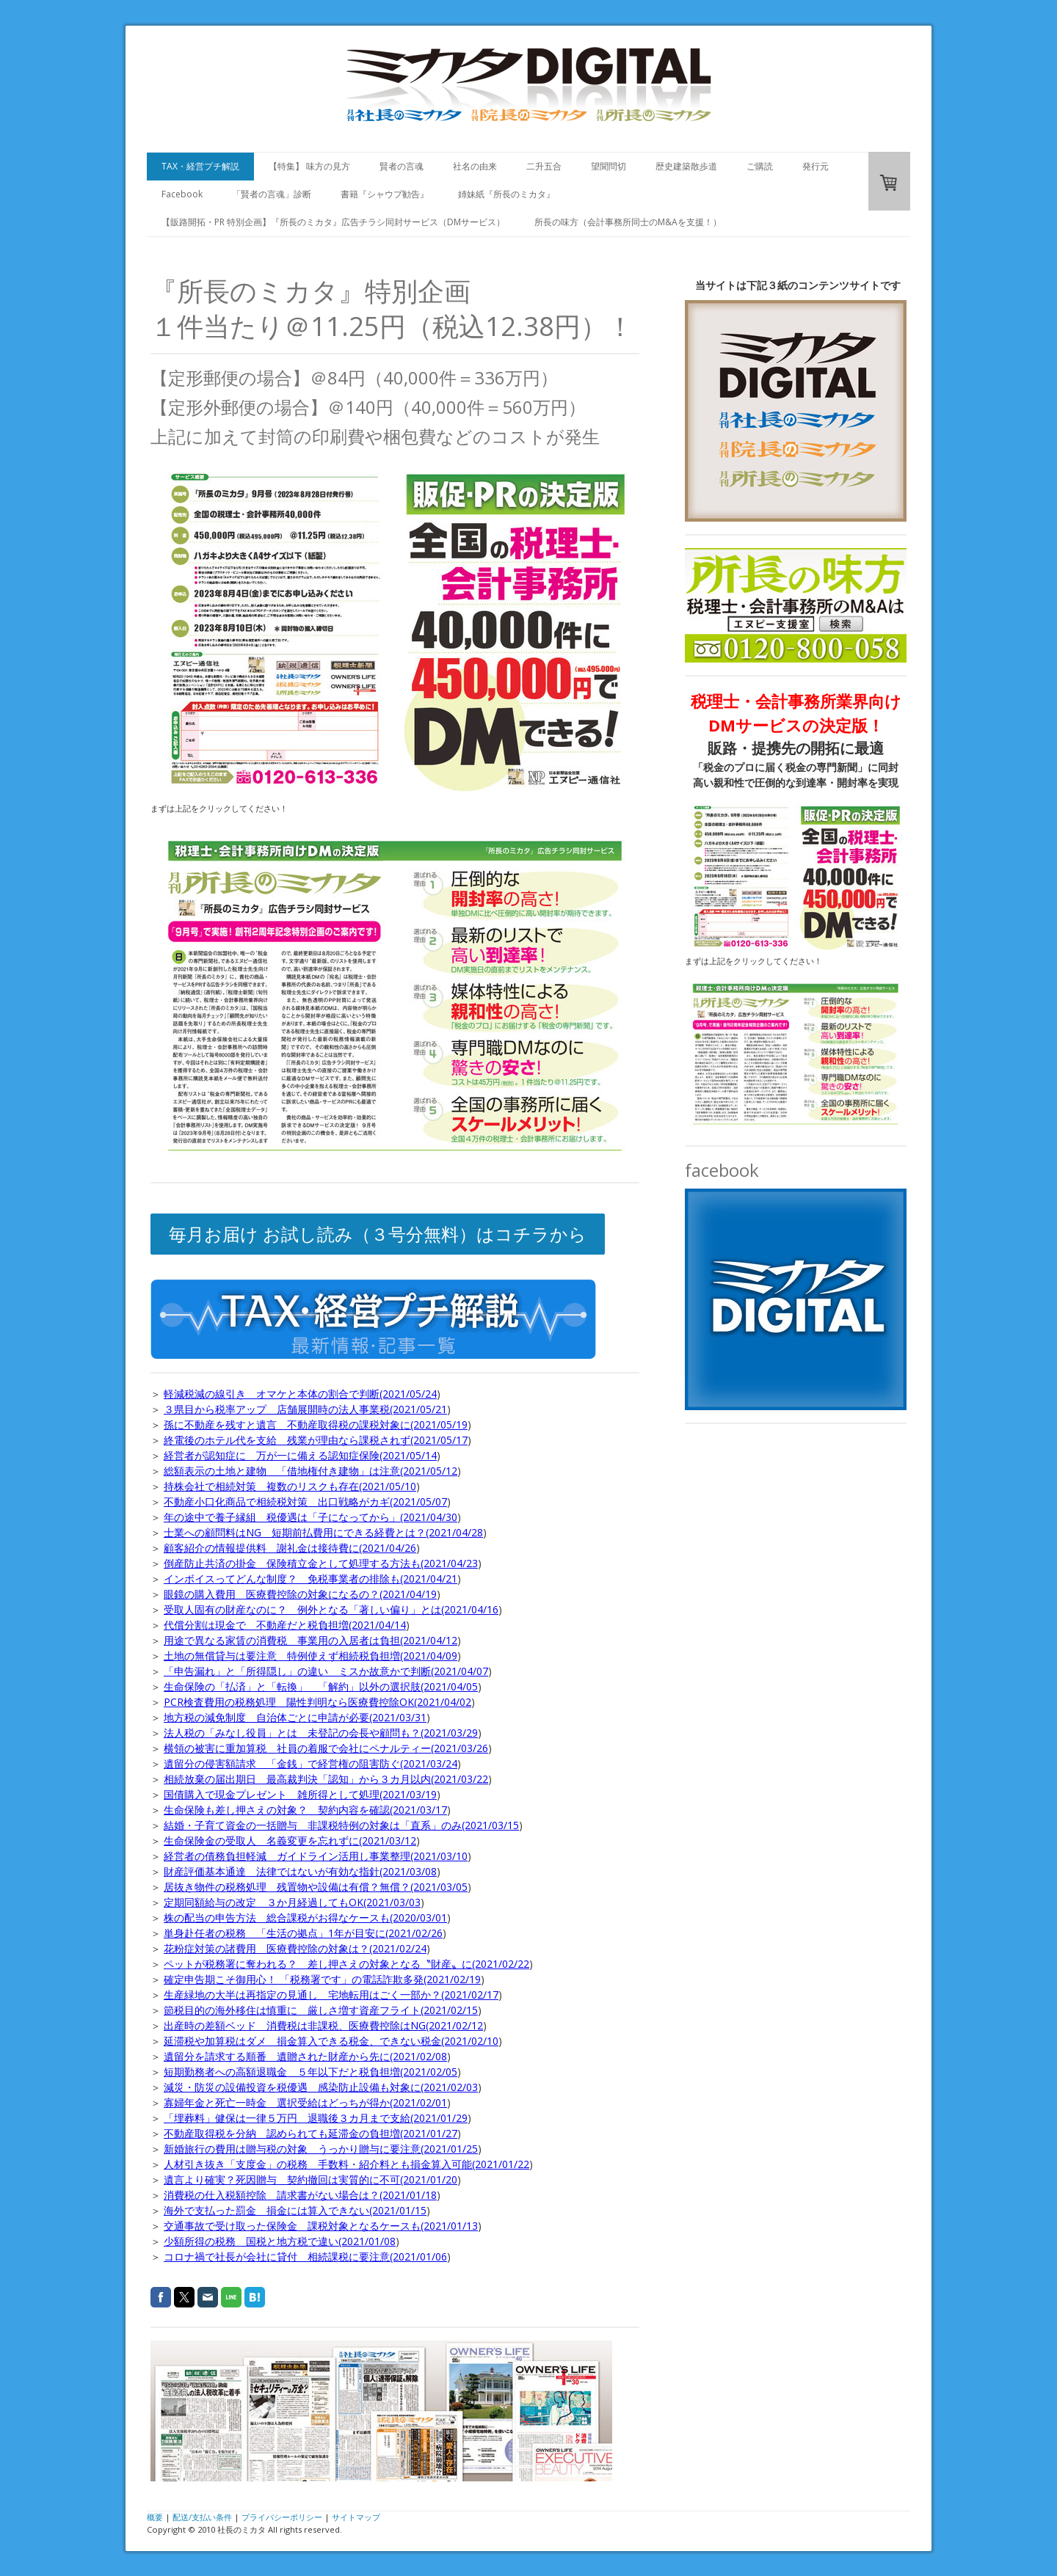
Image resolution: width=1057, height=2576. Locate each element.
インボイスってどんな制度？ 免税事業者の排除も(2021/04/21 (310, 1579)
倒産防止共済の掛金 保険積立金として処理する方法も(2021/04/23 (321, 1563)
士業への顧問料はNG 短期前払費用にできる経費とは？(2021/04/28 (323, 1532)
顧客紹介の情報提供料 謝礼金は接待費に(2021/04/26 (290, 1548)
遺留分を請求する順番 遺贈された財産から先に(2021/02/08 (305, 2056)
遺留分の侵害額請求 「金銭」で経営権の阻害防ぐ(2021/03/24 (310, 1763)
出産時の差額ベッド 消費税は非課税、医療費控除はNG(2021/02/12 (323, 2025)
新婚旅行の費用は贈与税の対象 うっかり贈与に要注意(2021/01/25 (321, 2149)
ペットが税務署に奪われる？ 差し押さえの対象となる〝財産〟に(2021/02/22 (346, 1964)
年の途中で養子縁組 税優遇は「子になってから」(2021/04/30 (310, 1517)
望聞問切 (608, 166)
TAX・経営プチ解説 (200, 166)
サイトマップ (356, 2516)
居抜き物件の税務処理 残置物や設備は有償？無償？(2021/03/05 (316, 1887)
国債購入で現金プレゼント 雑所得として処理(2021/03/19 (300, 1794)
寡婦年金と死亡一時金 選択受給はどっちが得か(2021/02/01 (305, 2102)
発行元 (815, 166)
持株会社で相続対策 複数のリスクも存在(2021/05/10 (290, 1486)
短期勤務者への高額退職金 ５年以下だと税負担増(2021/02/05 (310, 2072)
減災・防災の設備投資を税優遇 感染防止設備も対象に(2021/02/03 (321, 2087)
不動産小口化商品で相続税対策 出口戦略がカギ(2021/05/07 (305, 1501)
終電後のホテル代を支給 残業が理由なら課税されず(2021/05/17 (316, 1440)
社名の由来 (475, 166)
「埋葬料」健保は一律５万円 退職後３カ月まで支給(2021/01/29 (316, 2118)
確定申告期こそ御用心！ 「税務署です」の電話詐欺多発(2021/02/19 (322, 1979)
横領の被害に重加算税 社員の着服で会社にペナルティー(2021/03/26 (326, 1748)
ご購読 (760, 166)
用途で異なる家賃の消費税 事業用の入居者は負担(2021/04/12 (310, 1640)
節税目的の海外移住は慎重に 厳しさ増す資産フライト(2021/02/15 (321, 2010)
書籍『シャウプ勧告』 (385, 194)
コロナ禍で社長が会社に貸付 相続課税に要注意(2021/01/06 (305, 2256)
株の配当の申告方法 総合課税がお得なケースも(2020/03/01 (305, 1917)
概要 (155, 2516)
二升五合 (544, 166)
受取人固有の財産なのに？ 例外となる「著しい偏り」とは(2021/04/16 (331, 1609)
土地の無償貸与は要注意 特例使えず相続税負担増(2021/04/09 (310, 1656)
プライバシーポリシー (281, 2516)
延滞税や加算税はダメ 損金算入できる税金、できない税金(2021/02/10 (331, 2041)
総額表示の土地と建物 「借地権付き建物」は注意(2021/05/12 (310, 1471)
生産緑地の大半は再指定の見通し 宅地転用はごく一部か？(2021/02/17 (331, 1995)
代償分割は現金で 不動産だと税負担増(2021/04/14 (285, 1625)
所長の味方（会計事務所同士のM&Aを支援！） (628, 222)
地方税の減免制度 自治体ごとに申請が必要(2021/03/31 (295, 1717)
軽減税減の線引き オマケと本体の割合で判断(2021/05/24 (300, 1394)
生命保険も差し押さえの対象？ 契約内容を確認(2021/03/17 (305, 1810)
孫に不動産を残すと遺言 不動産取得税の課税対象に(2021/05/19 (316, 1424)
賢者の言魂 (401, 166)
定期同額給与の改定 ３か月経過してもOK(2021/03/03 (292, 1902)
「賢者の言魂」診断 (271, 194)
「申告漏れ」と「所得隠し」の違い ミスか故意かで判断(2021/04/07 (326, 1671)
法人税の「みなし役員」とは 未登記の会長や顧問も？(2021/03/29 (321, 1733)
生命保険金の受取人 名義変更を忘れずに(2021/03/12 (290, 1840)
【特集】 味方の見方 (309, 166)
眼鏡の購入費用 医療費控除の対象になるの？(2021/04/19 (300, 1594)
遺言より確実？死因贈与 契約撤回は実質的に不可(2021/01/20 (310, 2179)
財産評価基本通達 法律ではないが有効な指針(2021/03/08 (300, 1871)
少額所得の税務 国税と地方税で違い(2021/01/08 (280, 2241)
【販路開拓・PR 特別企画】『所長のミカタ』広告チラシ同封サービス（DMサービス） (333, 222)
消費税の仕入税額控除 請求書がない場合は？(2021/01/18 (300, 2195)
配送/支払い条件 (202, 2516)
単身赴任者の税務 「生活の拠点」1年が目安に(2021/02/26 (303, 1933)
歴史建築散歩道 (686, 166)
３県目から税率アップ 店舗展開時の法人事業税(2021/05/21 (305, 1409)
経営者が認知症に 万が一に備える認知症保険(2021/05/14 (300, 1455)
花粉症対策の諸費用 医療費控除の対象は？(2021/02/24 (295, 1948)
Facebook (182, 194)
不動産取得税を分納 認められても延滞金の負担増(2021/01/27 (310, 2133)
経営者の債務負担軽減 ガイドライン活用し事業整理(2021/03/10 (316, 1856)
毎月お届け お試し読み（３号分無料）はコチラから (377, 1234)
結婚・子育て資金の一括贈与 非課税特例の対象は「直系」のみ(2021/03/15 (341, 1825)
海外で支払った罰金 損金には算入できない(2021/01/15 (295, 2210)
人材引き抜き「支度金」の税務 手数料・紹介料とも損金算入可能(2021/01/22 (346, 2164)
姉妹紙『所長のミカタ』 (506, 194)
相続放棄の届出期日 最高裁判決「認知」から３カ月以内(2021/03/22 (326, 1779)
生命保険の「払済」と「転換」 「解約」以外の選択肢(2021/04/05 (321, 1686)
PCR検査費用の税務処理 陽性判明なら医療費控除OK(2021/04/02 (317, 1702)
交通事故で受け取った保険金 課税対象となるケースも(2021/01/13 (321, 2226)
